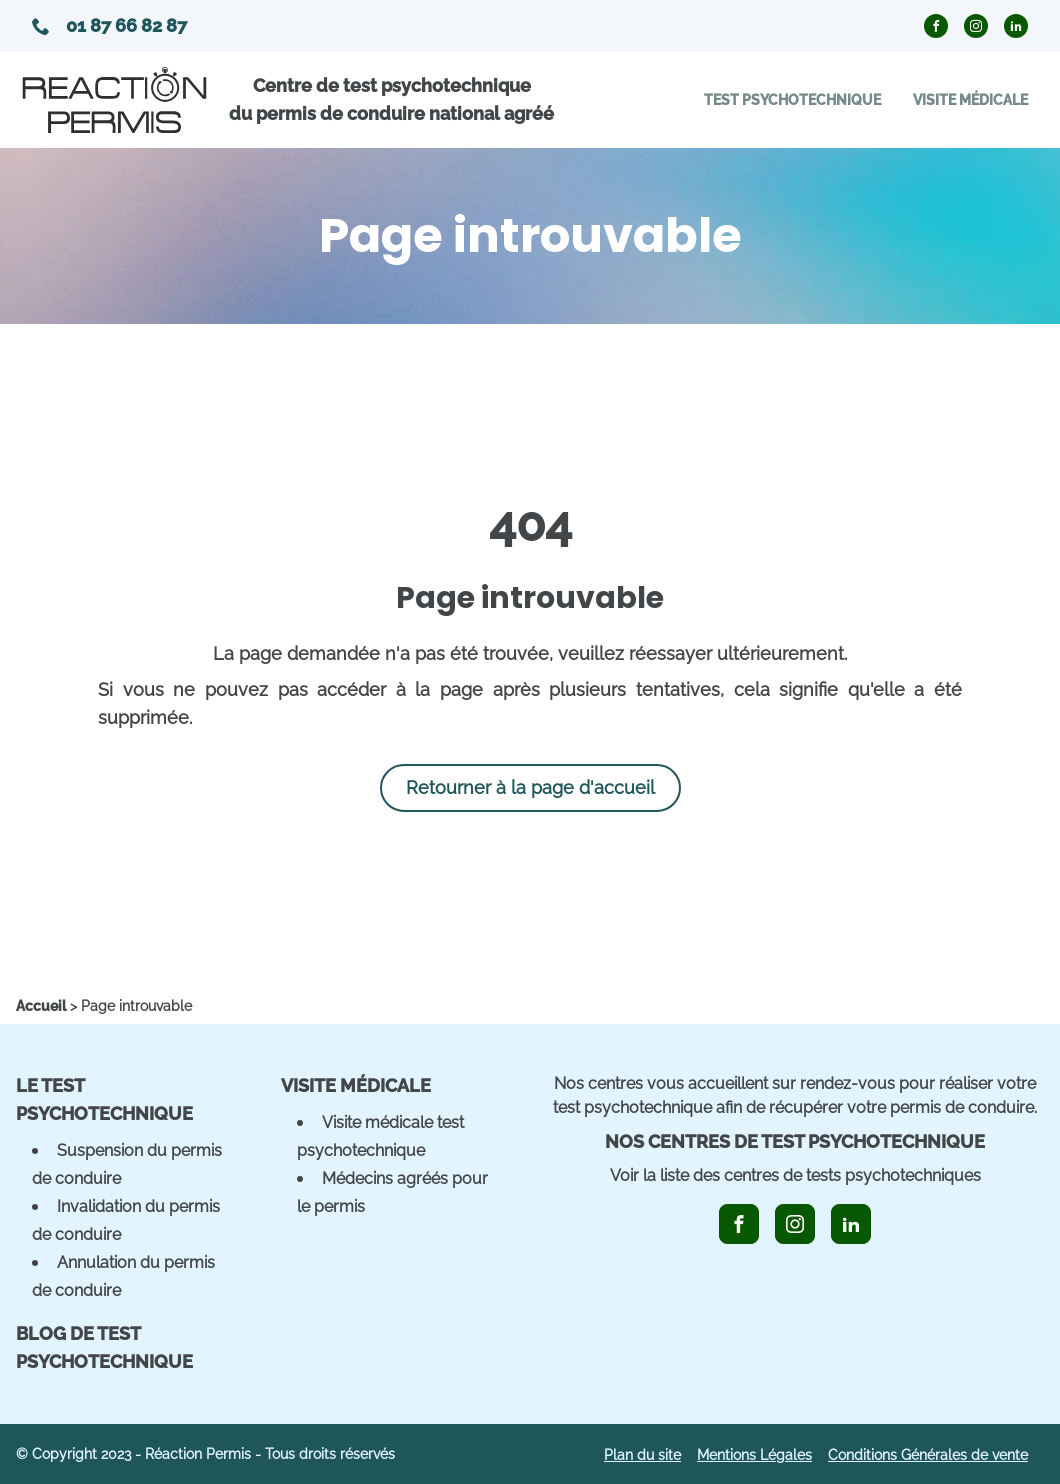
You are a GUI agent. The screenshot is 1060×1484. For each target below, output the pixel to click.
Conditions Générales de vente (928, 1455)
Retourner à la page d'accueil (530, 787)
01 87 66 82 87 (109, 25)
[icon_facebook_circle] (936, 26)
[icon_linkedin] (851, 1224)
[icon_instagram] (795, 1224)
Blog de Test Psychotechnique (104, 1347)
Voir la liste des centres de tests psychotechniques (795, 1175)
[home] (41, 1006)
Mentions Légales (754, 1455)
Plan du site (642, 1455)
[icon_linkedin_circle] (1016, 26)
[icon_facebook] (739, 1224)
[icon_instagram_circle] (976, 26)
